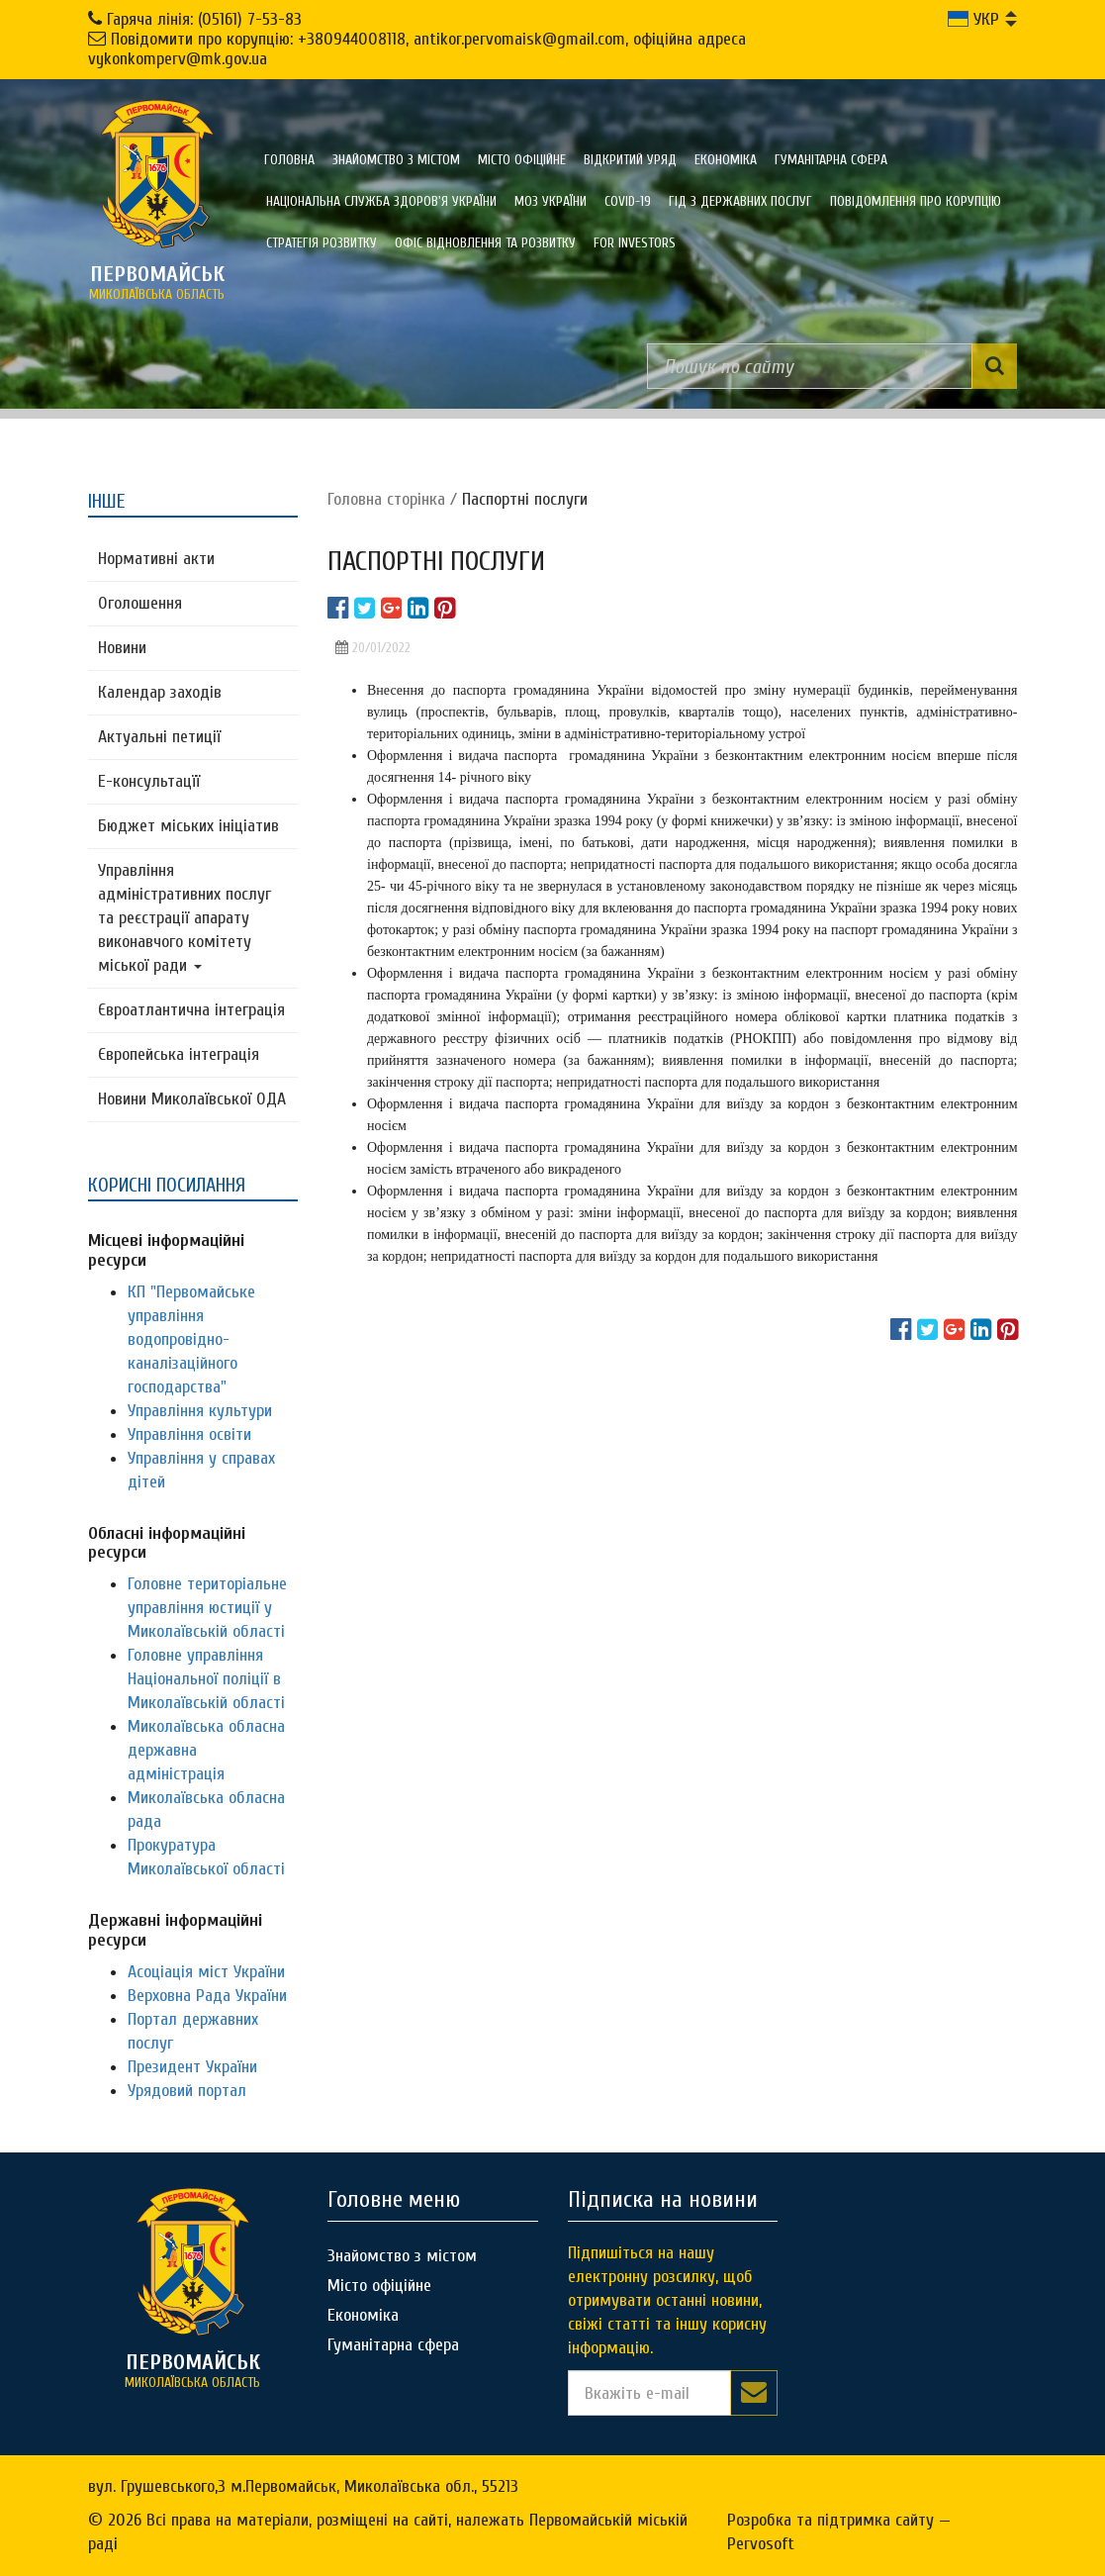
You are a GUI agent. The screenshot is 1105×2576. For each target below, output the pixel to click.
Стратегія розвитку (321, 243)
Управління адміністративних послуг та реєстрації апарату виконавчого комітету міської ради (184, 918)
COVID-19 (627, 201)
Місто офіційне (522, 159)
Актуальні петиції (159, 736)
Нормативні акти (156, 558)
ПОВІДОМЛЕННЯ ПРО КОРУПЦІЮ (915, 201)
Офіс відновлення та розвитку (485, 243)
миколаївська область (157, 282)
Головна (289, 159)
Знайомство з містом (396, 159)
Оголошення (140, 603)
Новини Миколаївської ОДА (192, 1099)
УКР (973, 19)
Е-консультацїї (149, 781)
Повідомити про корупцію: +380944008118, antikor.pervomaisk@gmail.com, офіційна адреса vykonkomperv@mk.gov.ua (417, 49)
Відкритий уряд (630, 159)
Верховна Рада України (207, 1995)
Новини (122, 647)
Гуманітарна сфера (831, 159)
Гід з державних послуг (740, 201)
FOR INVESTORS (635, 243)
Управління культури (200, 1410)
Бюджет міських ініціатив (188, 825)
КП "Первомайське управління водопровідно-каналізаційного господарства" (191, 1339)
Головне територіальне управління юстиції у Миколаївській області (207, 1608)
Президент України (192, 2066)
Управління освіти (189, 1434)
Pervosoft (760, 2543)
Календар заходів (160, 692)
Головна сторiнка (386, 499)
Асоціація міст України (206, 1971)
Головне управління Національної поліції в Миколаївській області (206, 1679)
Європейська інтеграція (178, 1054)
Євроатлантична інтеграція (191, 1010)
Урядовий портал (187, 2090)
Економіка (725, 159)
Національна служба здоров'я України (381, 201)
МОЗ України (550, 201)
